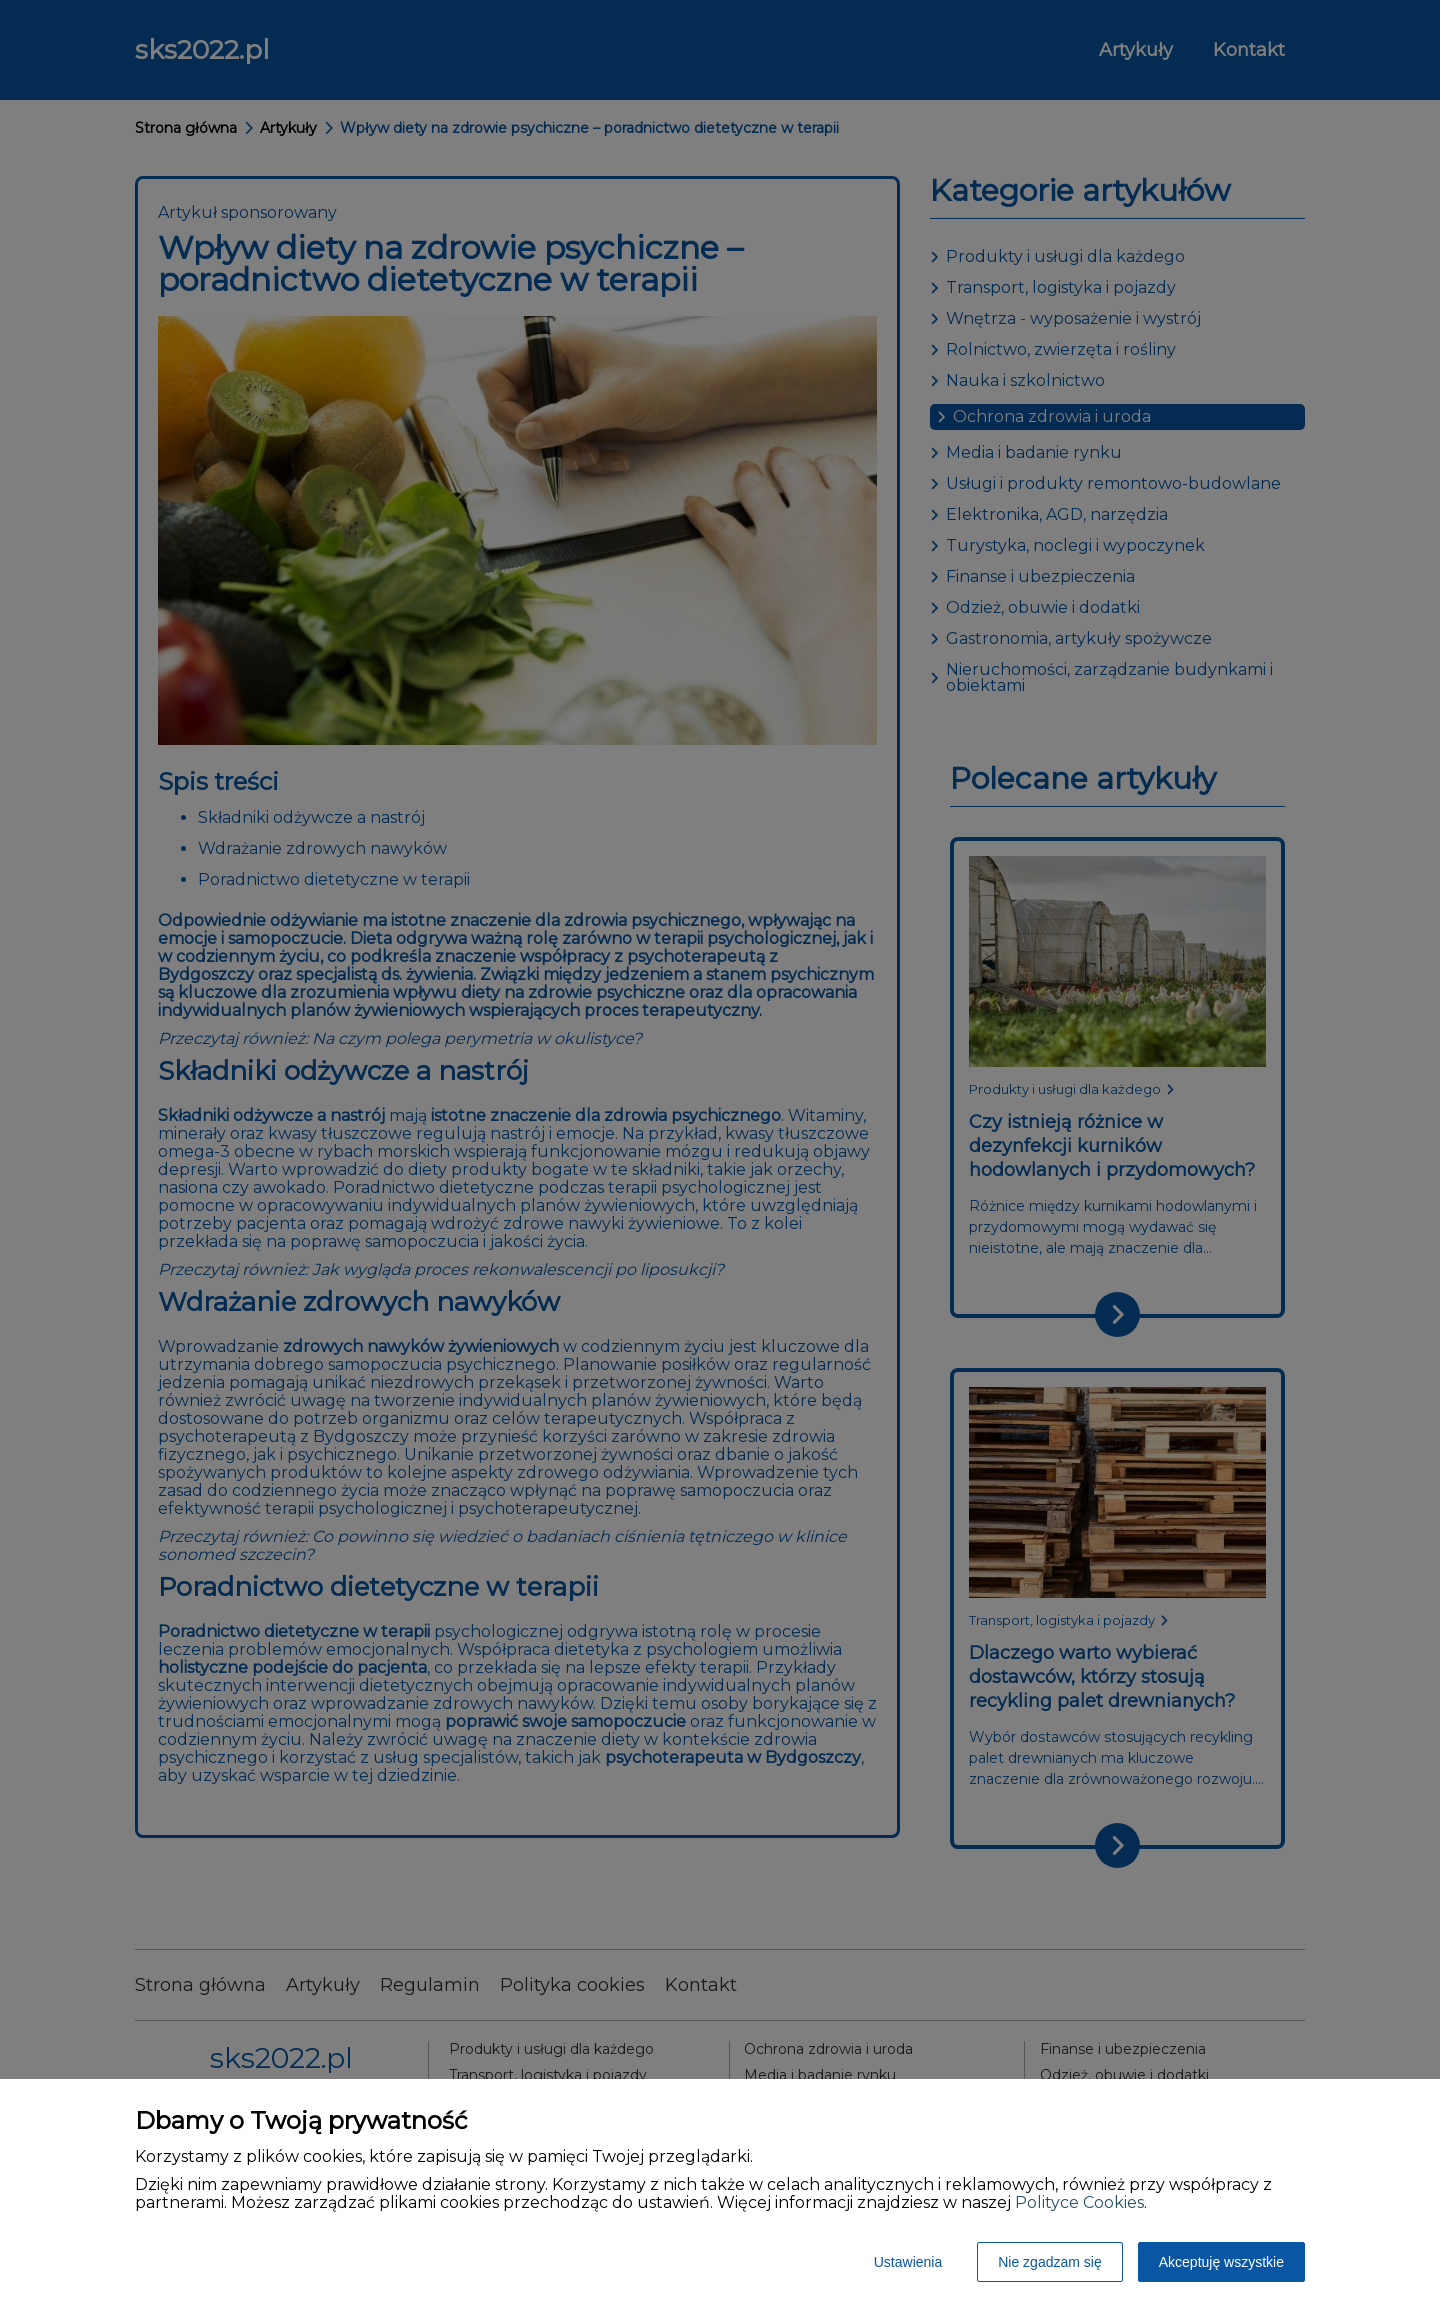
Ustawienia (908, 2262)
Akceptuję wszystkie (1221, 2262)
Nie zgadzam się (1050, 2262)
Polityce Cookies (1079, 2202)
